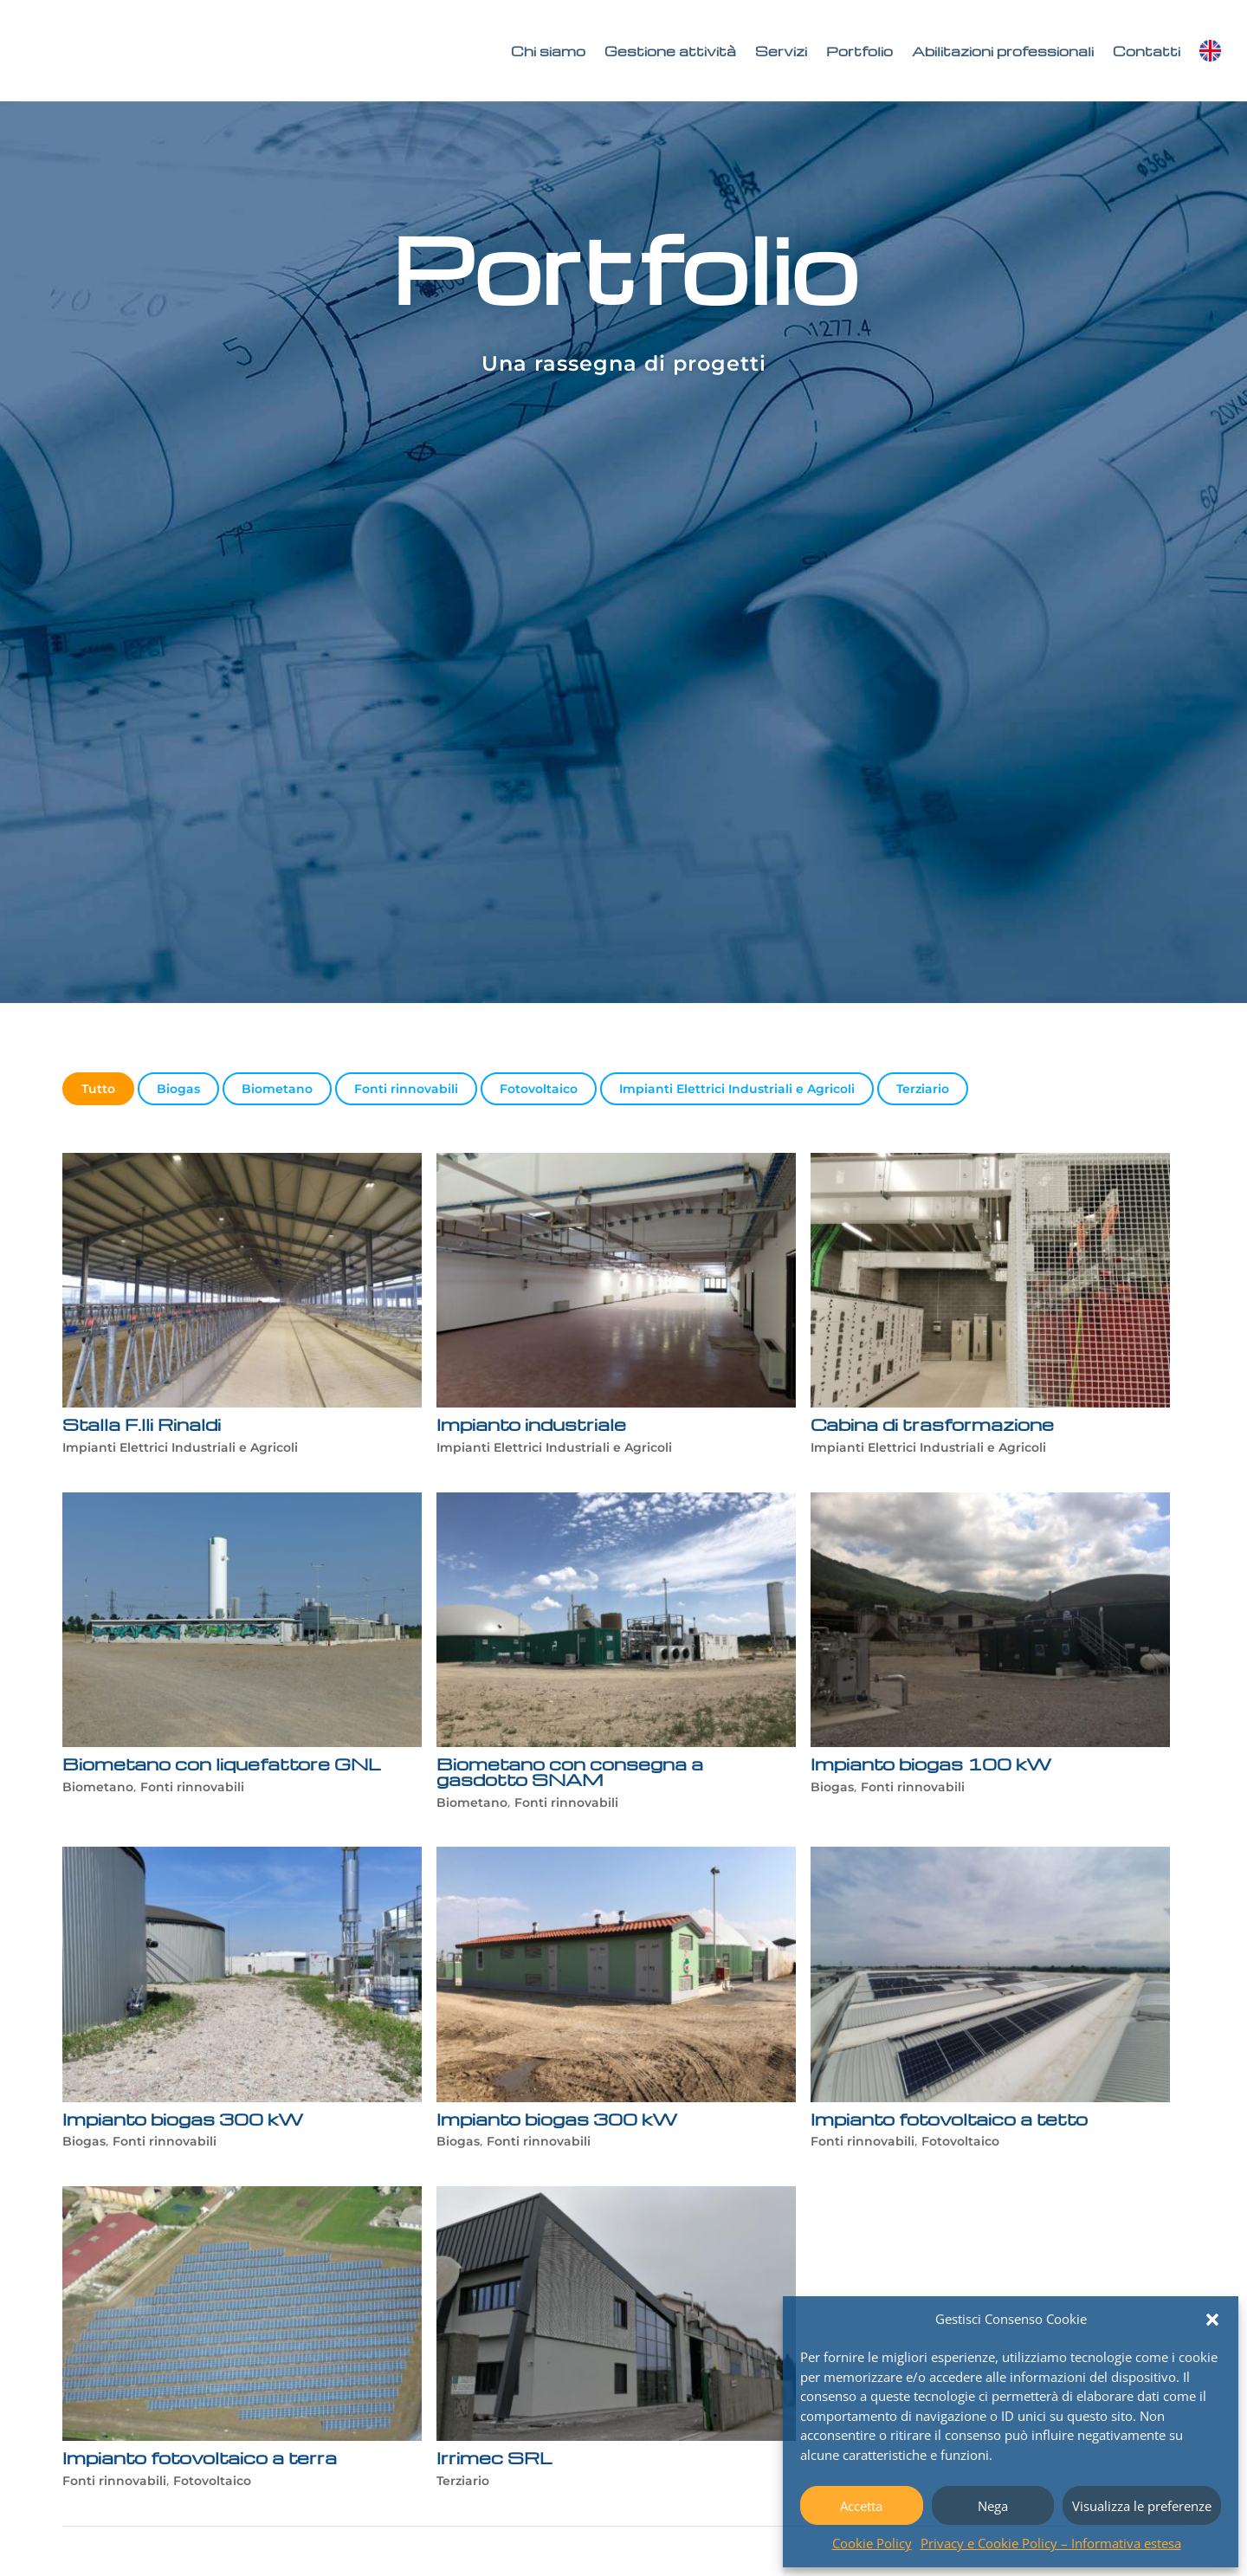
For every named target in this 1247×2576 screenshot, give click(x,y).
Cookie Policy (872, 2543)
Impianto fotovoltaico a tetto (949, 2118)
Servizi (781, 51)
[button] (1212, 2319)
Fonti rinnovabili (406, 1089)
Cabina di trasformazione (935, 1424)
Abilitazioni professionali (1003, 51)
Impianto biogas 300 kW (183, 2118)
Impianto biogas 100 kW (931, 1763)
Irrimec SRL (493, 2457)
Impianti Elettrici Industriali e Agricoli (737, 1089)
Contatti (1146, 51)
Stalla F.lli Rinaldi (142, 1424)
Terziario (922, 1089)
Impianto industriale (532, 1424)
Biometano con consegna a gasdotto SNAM (568, 1771)
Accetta (861, 2506)
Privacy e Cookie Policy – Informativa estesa (1051, 2543)
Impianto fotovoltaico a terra (202, 2457)
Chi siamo (548, 51)
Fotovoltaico (539, 1089)
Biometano (277, 1089)
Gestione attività (670, 51)
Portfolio (859, 51)
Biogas (178, 1089)
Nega (993, 2506)
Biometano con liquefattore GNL (220, 1763)
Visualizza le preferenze (1141, 2506)
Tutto (98, 1089)
